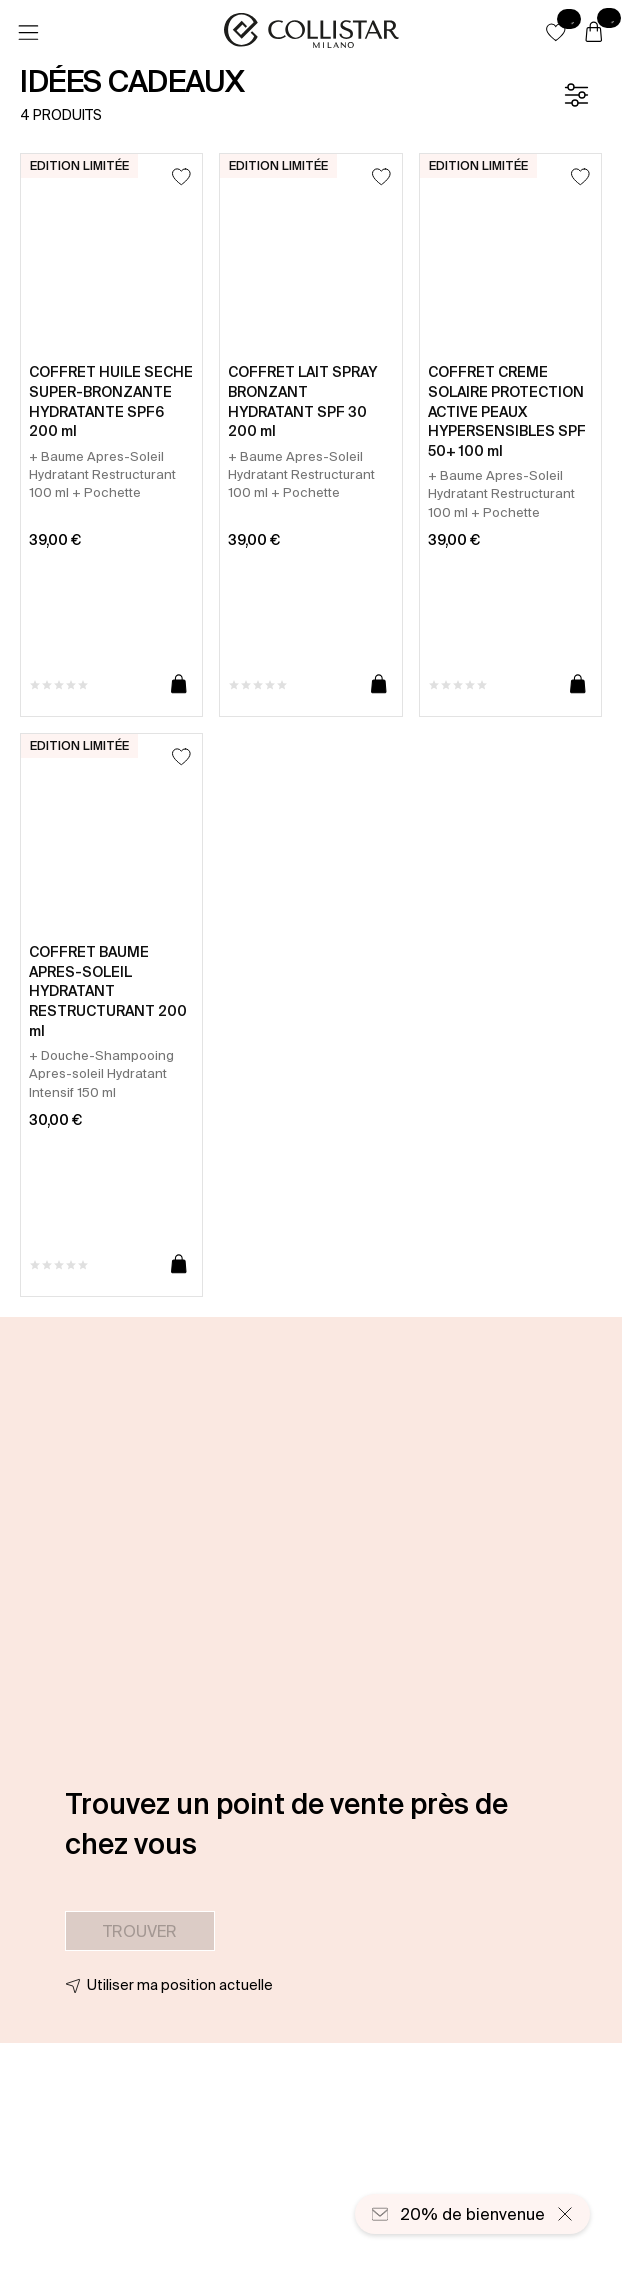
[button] (556, 32)
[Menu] (28, 33)
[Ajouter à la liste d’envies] (181, 176)
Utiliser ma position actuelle (180, 1985)
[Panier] (594, 33)
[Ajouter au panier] (179, 685)
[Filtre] (576, 95)
